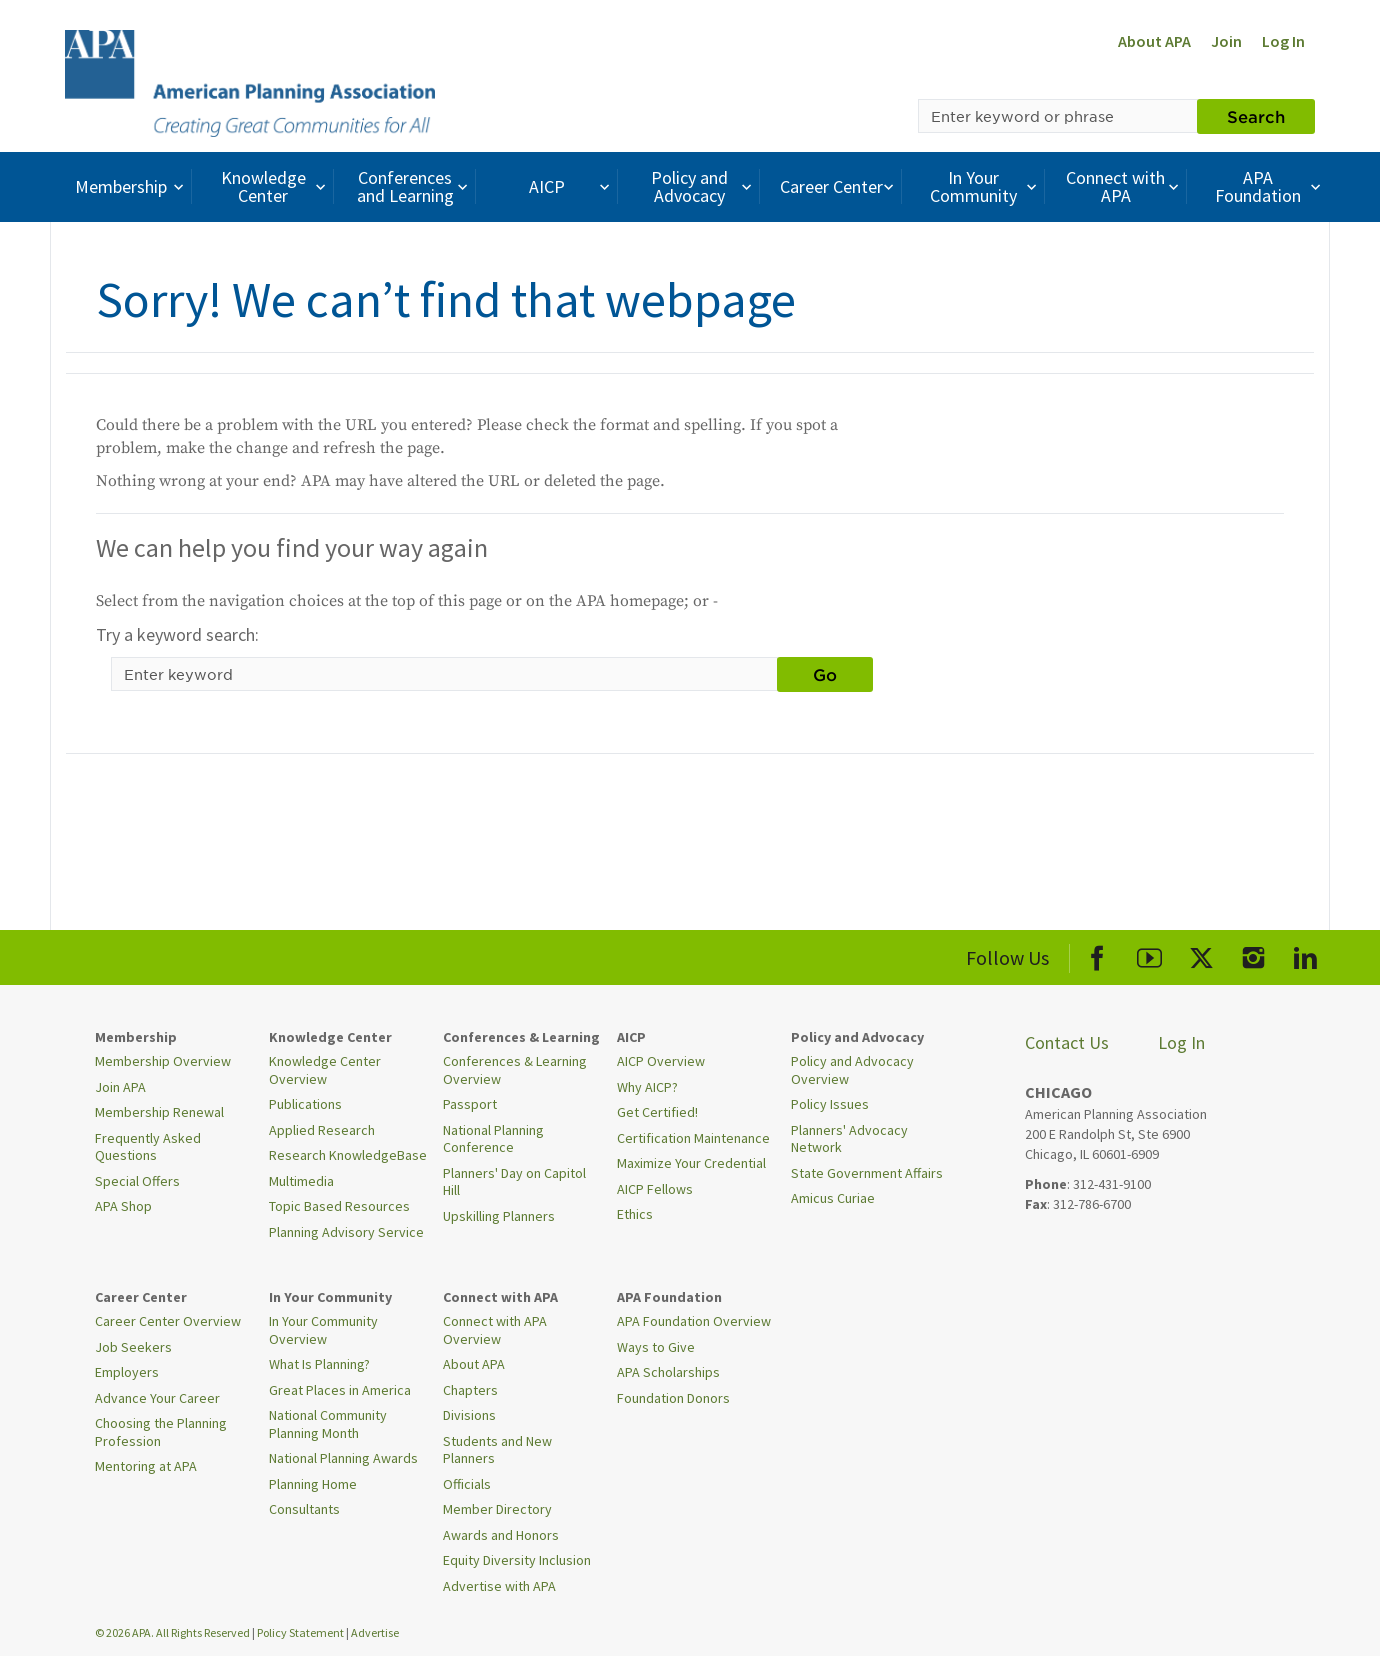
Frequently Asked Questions (148, 1147)
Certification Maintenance (693, 1138)
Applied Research (322, 1130)
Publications (305, 1104)
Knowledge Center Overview (325, 1070)
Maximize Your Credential (691, 1163)
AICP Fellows (655, 1189)
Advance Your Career (157, 1398)
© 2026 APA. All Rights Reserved (173, 1632)
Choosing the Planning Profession (161, 1432)
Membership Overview (163, 1061)
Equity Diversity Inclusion (517, 1560)
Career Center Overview (168, 1321)
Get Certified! (657, 1112)
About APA (1154, 41)
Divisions (469, 1415)
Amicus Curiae (833, 1198)
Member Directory (497, 1509)
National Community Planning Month (328, 1424)
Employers (127, 1372)
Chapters (470, 1390)
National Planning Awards (343, 1458)
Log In (1283, 41)
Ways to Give (656, 1347)
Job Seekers (133, 1347)
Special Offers (137, 1181)
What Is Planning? (319, 1364)
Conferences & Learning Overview (515, 1070)
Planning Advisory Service (346, 1232)
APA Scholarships (668, 1372)
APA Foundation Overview (694, 1321)
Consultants (304, 1509)
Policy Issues (830, 1104)
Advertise (375, 1632)
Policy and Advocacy (704, 186)
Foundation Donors (673, 1398)
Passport (470, 1104)
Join (1226, 41)
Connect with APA (1124, 186)
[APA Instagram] (1253, 954)
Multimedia (301, 1181)
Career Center (839, 186)
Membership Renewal (159, 1112)
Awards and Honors (501, 1535)
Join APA (120, 1087)
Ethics (635, 1214)
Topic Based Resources (339, 1206)
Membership (131, 186)
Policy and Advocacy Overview (852, 1070)
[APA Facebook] (1097, 954)
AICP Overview (661, 1061)
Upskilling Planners (499, 1216)
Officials (467, 1484)
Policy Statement (300, 1632)
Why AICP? (647, 1087)
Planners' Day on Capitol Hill (514, 1182)
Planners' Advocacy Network (849, 1139)
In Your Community (985, 186)
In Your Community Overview (323, 1330)
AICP (571, 186)
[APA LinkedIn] (1305, 954)
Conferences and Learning (415, 186)
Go (825, 674)
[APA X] (1201, 954)
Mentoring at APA (146, 1466)
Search (1256, 116)
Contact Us (1067, 1042)
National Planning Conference (493, 1139)
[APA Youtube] (1149, 954)
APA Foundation (1270, 186)
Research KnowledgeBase (348, 1155)
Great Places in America (340, 1390)
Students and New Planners (497, 1450)
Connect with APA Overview (495, 1330)
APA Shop (123, 1206)
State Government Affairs (867, 1173)
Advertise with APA (499, 1586)
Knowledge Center (276, 186)
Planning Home (313, 1484)
